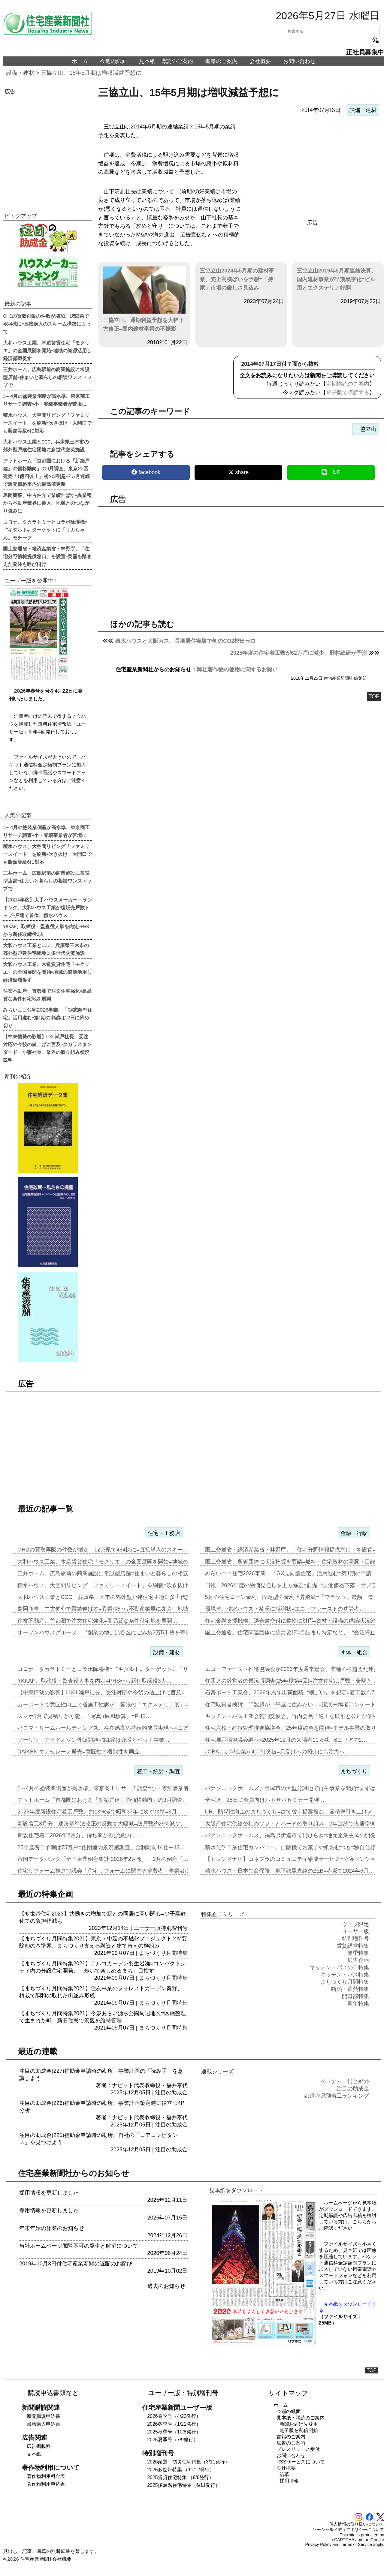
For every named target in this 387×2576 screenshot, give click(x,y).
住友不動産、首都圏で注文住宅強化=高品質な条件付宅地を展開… (97, 1621)
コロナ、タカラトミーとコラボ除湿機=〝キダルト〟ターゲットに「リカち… (110, 1669)
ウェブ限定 (355, 1924)
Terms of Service (356, 2544)
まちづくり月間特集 (163, 1953)
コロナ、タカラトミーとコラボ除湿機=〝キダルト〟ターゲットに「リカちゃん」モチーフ (45, 529)
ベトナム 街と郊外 (344, 2081)
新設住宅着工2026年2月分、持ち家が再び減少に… (79, 1835)
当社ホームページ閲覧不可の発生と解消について (78, 2246)
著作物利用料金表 (46, 2476)
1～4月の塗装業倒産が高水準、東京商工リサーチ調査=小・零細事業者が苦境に (46, 400)
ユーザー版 (147, 1928)
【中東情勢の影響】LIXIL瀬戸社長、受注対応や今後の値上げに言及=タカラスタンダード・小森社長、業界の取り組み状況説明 (47, 1048)
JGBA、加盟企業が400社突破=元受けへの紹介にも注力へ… (277, 1752)
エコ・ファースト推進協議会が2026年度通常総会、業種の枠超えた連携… (295, 1669)
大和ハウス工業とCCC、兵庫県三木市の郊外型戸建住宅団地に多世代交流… (109, 1597)
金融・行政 (353, 1533)
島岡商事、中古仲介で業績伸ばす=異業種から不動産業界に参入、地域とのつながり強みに (47, 502)
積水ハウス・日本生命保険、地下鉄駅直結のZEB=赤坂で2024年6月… (289, 1871)
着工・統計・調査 (158, 1771)
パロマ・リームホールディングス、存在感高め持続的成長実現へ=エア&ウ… (110, 1728)
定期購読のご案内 (347, 384)
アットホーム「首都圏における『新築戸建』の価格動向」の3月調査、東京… (110, 1800)
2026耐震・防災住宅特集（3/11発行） (188, 2461)
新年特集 (358, 2003)
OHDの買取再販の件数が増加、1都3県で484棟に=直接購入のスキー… (102, 1550)
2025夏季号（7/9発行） (172, 2439)
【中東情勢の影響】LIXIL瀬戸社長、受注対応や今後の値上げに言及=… (103, 1693)
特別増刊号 (174, 1928)
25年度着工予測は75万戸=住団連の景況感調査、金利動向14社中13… (101, 1847)
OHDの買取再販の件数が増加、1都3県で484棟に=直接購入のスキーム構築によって (47, 323)
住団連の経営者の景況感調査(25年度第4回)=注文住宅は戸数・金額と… (291, 1681)
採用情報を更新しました (49, 2193)
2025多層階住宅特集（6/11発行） (183, 2485)
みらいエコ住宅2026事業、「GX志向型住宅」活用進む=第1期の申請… (291, 1573)
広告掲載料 (39, 2446)
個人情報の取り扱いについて (356, 2524)
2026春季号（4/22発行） (174, 2416)
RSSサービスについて (301, 2461)
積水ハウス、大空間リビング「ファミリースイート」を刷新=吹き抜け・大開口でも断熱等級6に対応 (47, 422)
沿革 (284, 2474)
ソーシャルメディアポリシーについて (348, 2529)
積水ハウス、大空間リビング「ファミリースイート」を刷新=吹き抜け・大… (110, 1585)
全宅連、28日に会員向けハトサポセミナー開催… (265, 1800)
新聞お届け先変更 (299, 2424)
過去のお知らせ (166, 2286)
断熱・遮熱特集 (350, 1989)
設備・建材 (20, 73)
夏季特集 (358, 1953)
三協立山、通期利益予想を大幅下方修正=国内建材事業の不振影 (144, 299)
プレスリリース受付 (298, 2449)
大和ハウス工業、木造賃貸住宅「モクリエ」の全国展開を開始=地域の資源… (110, 1562)
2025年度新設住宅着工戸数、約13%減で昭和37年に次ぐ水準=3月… (99, 1812)
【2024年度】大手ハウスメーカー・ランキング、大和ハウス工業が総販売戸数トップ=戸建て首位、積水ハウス (47, 907)
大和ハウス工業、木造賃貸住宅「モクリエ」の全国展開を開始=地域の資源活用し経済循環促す (47, 350)
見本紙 (34, 2454)
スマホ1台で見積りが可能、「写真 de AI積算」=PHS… (84, 1716)
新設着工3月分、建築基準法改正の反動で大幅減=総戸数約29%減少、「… (107, 1824)
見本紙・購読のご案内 (166, 61)
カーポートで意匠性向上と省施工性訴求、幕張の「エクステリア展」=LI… (107, 1705)
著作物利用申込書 (46, 2484)
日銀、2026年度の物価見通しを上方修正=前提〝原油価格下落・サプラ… (293, 1585)
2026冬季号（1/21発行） (174, 2424)
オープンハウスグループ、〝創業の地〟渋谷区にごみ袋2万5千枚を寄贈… (106, 1633)
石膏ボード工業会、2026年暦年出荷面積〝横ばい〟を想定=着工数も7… (292, 1693)
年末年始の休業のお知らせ (51, 2228)
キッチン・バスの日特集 (339, 1967)
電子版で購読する (347, 393)
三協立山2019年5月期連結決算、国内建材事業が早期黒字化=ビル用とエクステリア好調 (336, 279)
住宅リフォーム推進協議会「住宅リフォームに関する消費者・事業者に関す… (112, 1871)
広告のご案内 (291, 2442)
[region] (312, 167)
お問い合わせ (299, 61)
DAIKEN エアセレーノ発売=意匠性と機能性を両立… (81, 1752)
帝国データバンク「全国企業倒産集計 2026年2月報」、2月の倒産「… (102, 1859)
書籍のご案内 (221, 61)
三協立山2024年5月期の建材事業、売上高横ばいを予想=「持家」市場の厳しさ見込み (237, 279)
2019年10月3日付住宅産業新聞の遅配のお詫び (75, 2264)
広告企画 (358, 1960)
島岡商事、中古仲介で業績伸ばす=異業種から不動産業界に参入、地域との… (110, 1609)
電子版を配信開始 (299, 2430)
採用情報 (289, 2480)
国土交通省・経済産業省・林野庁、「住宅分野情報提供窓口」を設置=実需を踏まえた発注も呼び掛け (47, 556)
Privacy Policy (318, 2544)
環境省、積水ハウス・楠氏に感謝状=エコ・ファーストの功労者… (285, 1609)
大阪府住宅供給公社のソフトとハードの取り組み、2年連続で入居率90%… (295, 1824)
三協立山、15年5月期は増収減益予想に (91, 73)
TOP (373, 697)
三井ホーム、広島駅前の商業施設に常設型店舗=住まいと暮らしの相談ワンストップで (47, 377)
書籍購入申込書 (43, 2424)
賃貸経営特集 (353, 1946)
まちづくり (353, 1771)
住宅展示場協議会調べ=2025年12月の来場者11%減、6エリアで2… (286, 1740)
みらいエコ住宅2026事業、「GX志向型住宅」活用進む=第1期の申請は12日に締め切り (47, 1017)
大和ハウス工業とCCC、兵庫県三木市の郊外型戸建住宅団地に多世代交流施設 (46, 445)
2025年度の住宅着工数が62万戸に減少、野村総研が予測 (298, 653)
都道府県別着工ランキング (336, 2096)
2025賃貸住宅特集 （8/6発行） (180, 2477)
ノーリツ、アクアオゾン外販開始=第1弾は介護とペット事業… (93, 1740)
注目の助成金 (171, 2093)
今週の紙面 (113, 61)
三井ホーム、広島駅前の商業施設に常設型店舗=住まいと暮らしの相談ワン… (110, 1573)
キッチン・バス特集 (344, 1975)
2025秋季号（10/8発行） (174, 2431)
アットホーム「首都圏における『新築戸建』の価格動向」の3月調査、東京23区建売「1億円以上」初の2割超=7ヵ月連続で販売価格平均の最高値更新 (46, 472)
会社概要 (260, 61)
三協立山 (365, 429)
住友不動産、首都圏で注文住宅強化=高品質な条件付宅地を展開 (47, 994)
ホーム (80, 61)
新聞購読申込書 (43, 2416)
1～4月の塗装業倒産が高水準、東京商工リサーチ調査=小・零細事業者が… (108, 1788)
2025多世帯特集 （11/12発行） (180, 2469)
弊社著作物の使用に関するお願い (237, 670)
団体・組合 (353, 1652)
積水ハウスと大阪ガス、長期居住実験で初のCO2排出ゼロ (185, 641)
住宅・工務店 (164, 1533)
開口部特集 (355, 1996)
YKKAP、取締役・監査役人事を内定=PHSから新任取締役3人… (94, 1681)
